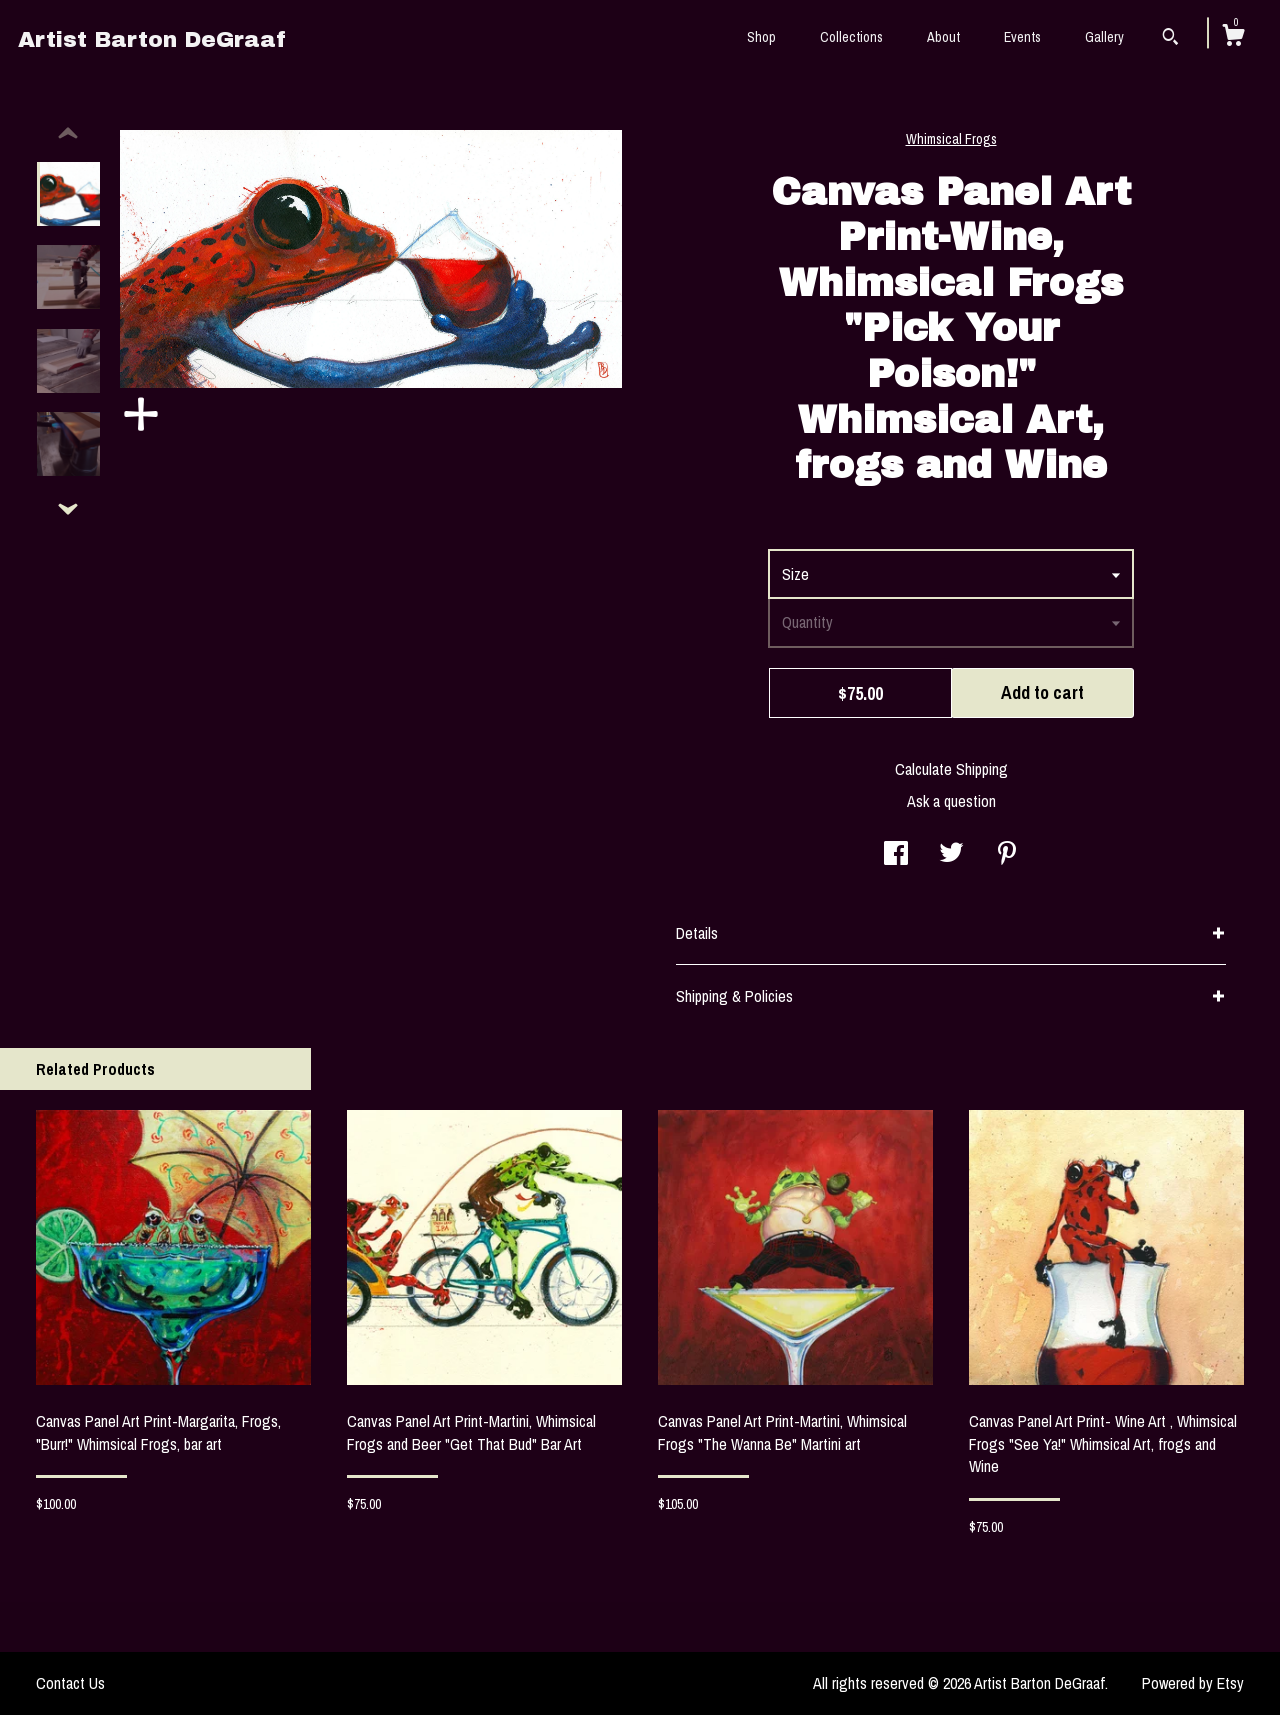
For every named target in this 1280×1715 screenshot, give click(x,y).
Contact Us (70, 1683)
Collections (851, 37)
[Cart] (1233, 38)
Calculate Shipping (951, 769)
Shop (761, 37)
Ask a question (951, 801)
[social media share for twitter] (951, 855)
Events (1022, 37)
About (943, 37)
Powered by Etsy (1193, 1683)
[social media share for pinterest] (1007, 855)
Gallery (1104, 37)
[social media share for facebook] (896, 855)
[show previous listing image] (68, 134)
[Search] (1170, 39)
